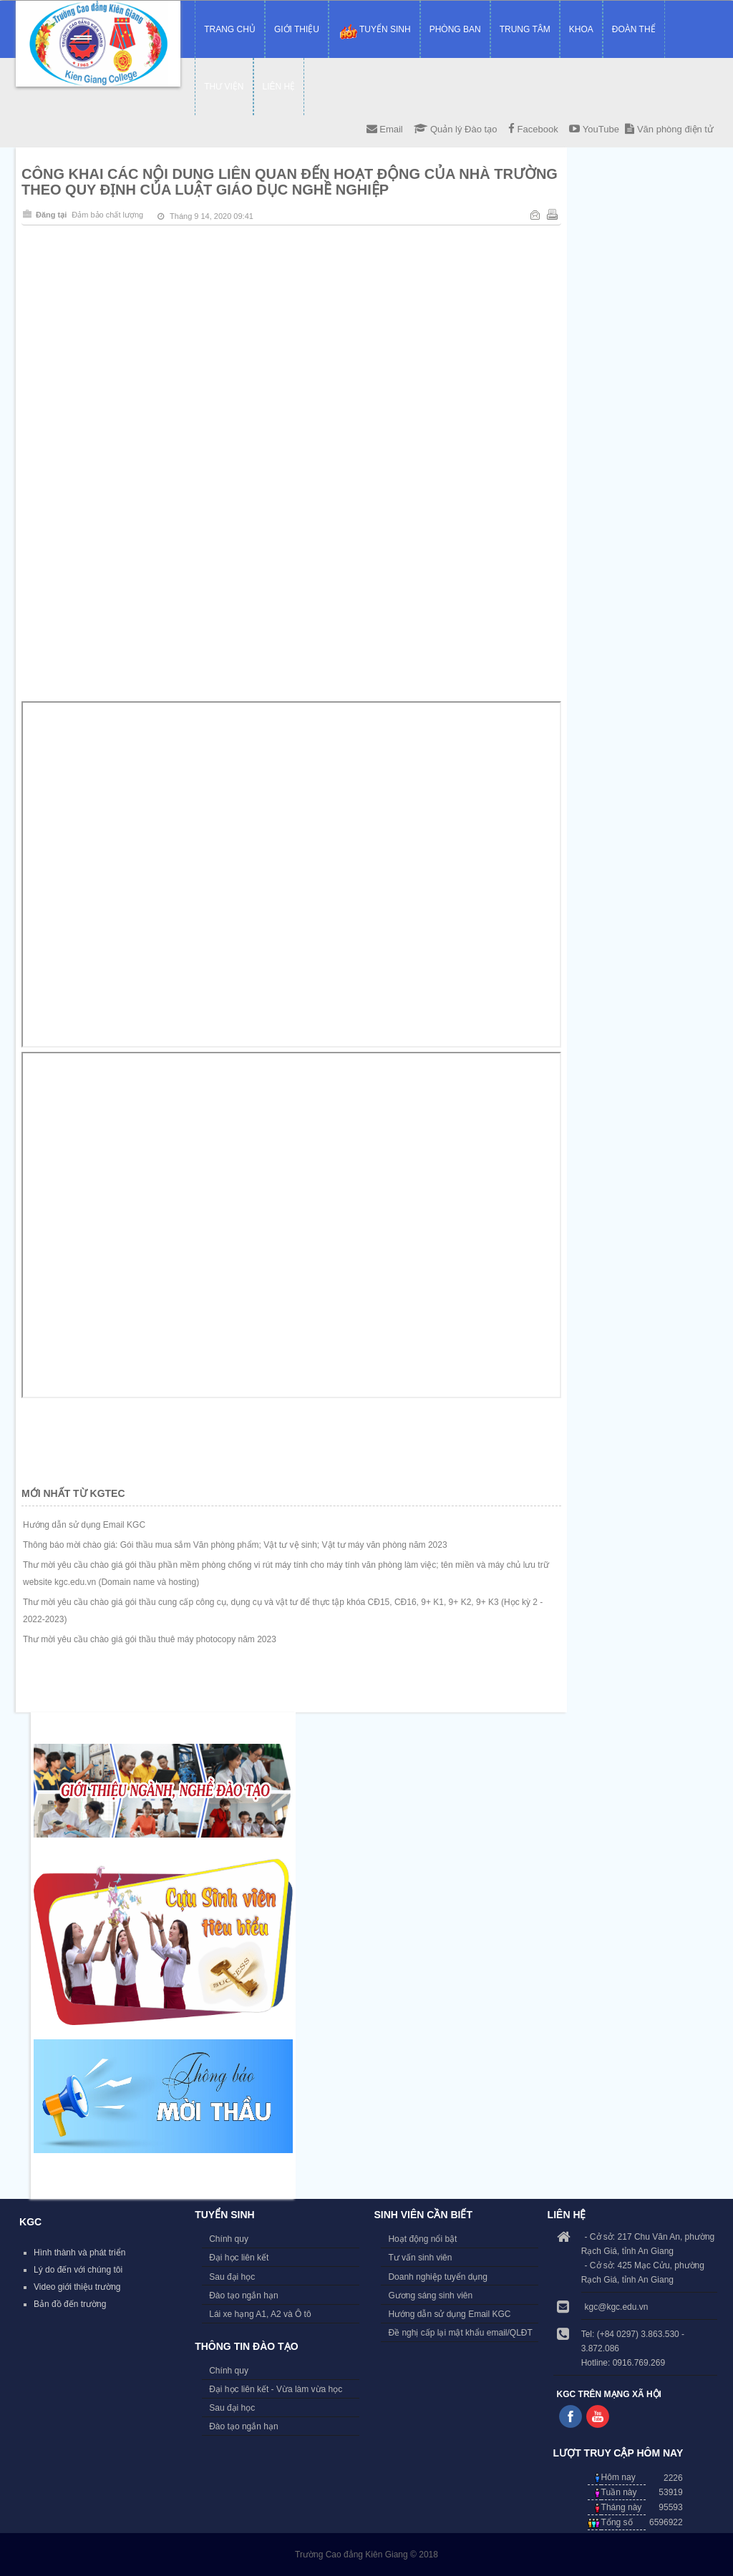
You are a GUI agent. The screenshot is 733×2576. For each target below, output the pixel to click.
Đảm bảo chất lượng (107, 214)
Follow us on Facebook (570, 2416)
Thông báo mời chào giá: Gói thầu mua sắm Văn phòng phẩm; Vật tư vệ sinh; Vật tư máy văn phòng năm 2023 (235, 1545)
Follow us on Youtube (597, 2416)
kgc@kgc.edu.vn (617, 2307)
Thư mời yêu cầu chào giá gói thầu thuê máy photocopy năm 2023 (149, 1639)
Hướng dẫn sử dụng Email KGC (84, 1525)
